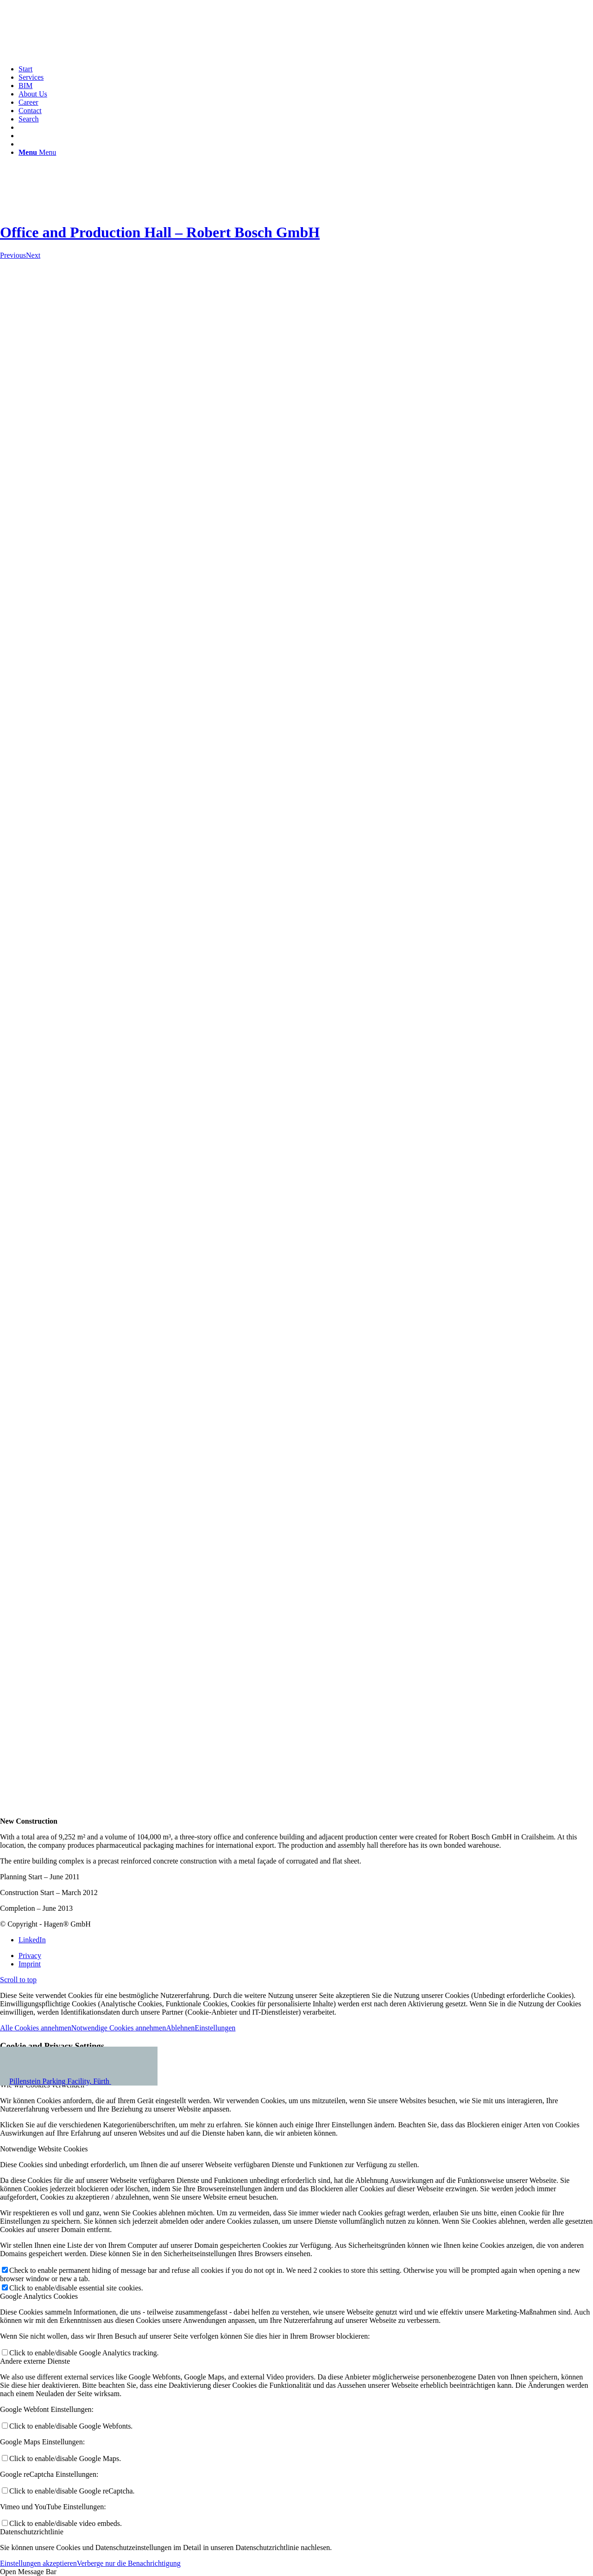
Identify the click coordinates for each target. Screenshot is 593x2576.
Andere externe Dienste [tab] (35, 2361)
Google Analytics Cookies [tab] (39, 2296)
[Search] (29, 119)
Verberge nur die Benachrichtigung (129, 2563)
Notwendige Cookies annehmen (118, 2028)
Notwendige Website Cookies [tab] (44, 2149)
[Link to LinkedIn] (32, 1940)
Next (33, 255)
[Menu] (37, 152)
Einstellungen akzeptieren (38, 2563)
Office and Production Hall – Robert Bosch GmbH (160, 232)
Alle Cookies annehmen (35, 2028)
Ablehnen (180, 2028)
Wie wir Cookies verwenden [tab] (42, 2085)
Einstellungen (215, 2028)
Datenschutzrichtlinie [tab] (31, 2532)
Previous (13, 255)
